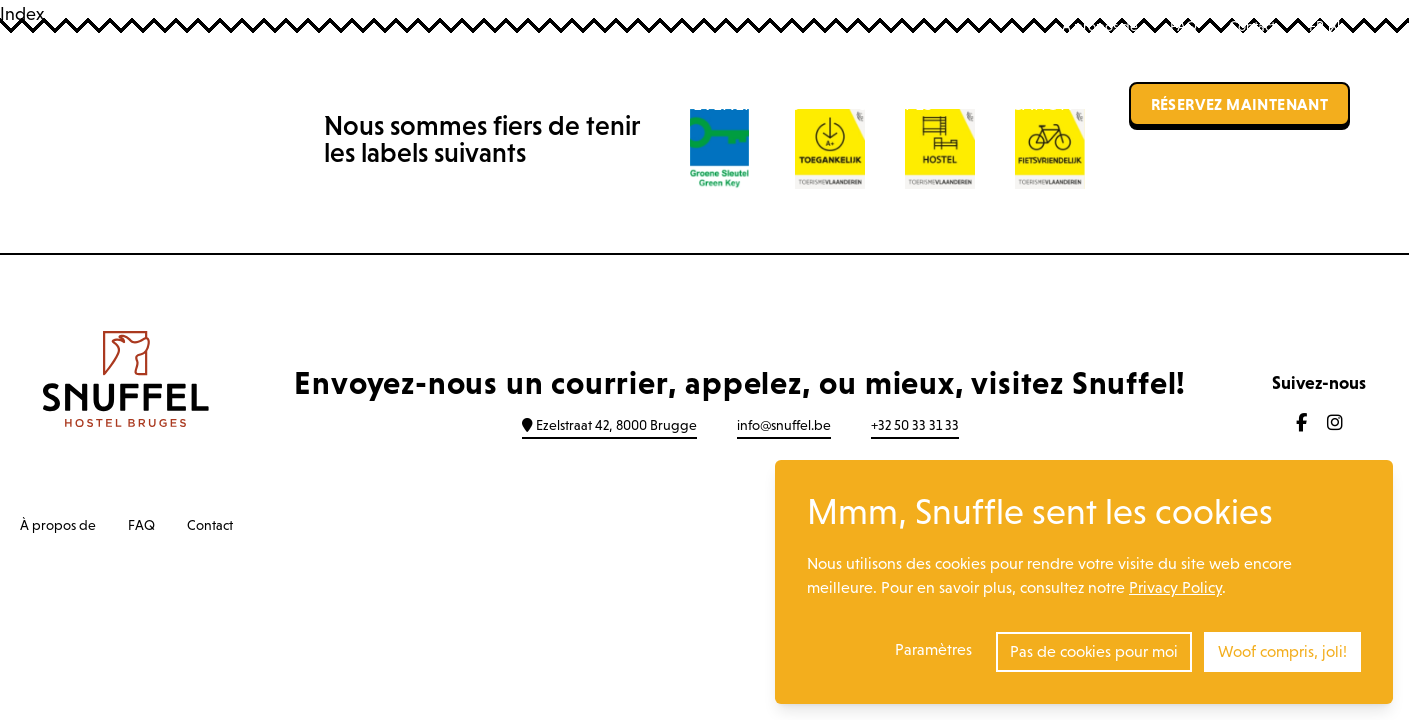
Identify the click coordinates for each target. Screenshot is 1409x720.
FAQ (1183, 26)
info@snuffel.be (784, 425)
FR (1324, 26)
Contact (1252, 26)
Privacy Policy (1175, 587)
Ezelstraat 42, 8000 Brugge (609, 425)
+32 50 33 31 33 (915, 425)
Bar (621, 104)
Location (1031, 104)
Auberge (513, 104)
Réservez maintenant (1240, 104)
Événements (746, 104)
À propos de (1100, 26)
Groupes (894, 104)
